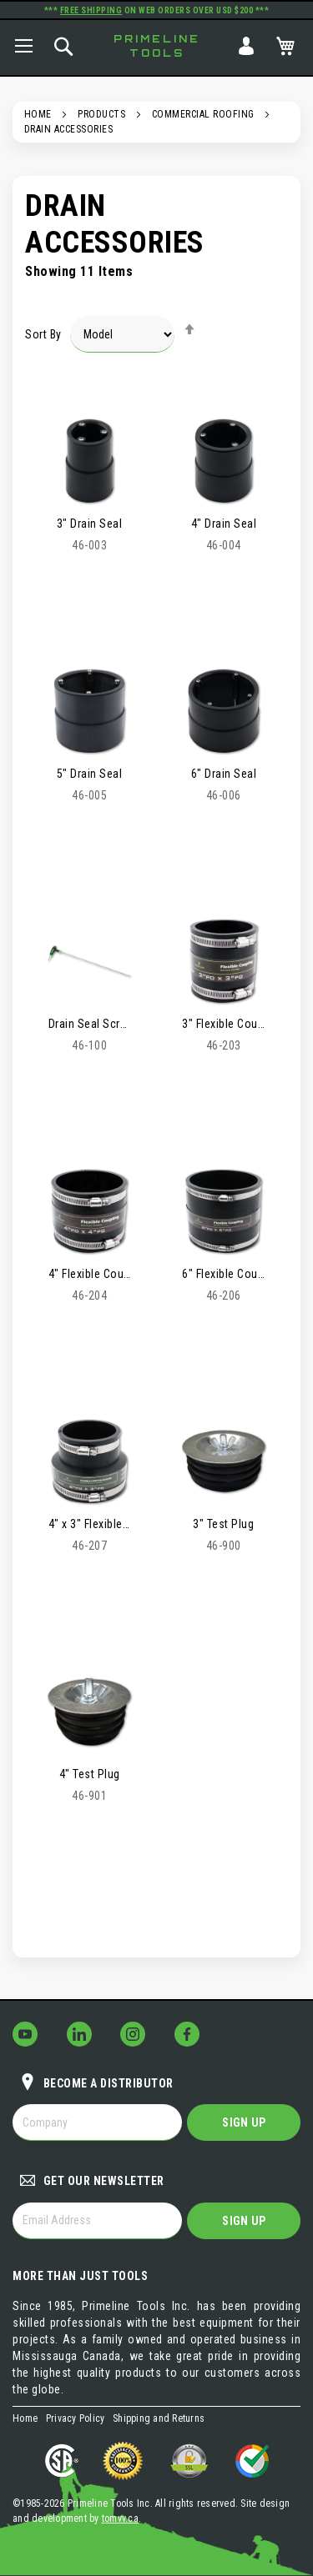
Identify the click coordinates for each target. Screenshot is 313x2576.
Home (38, 114)
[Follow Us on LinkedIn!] (79, 2034)
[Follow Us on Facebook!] (186, 2034)
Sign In (246, 46)
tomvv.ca (120, 2518)
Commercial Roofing (203, 114)
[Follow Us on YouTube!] (25, 2034)
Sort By (43, 334)
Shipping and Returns (158, 2418)
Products (101, 114)
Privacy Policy (75, 2418)
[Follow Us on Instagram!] (132, 2034)
